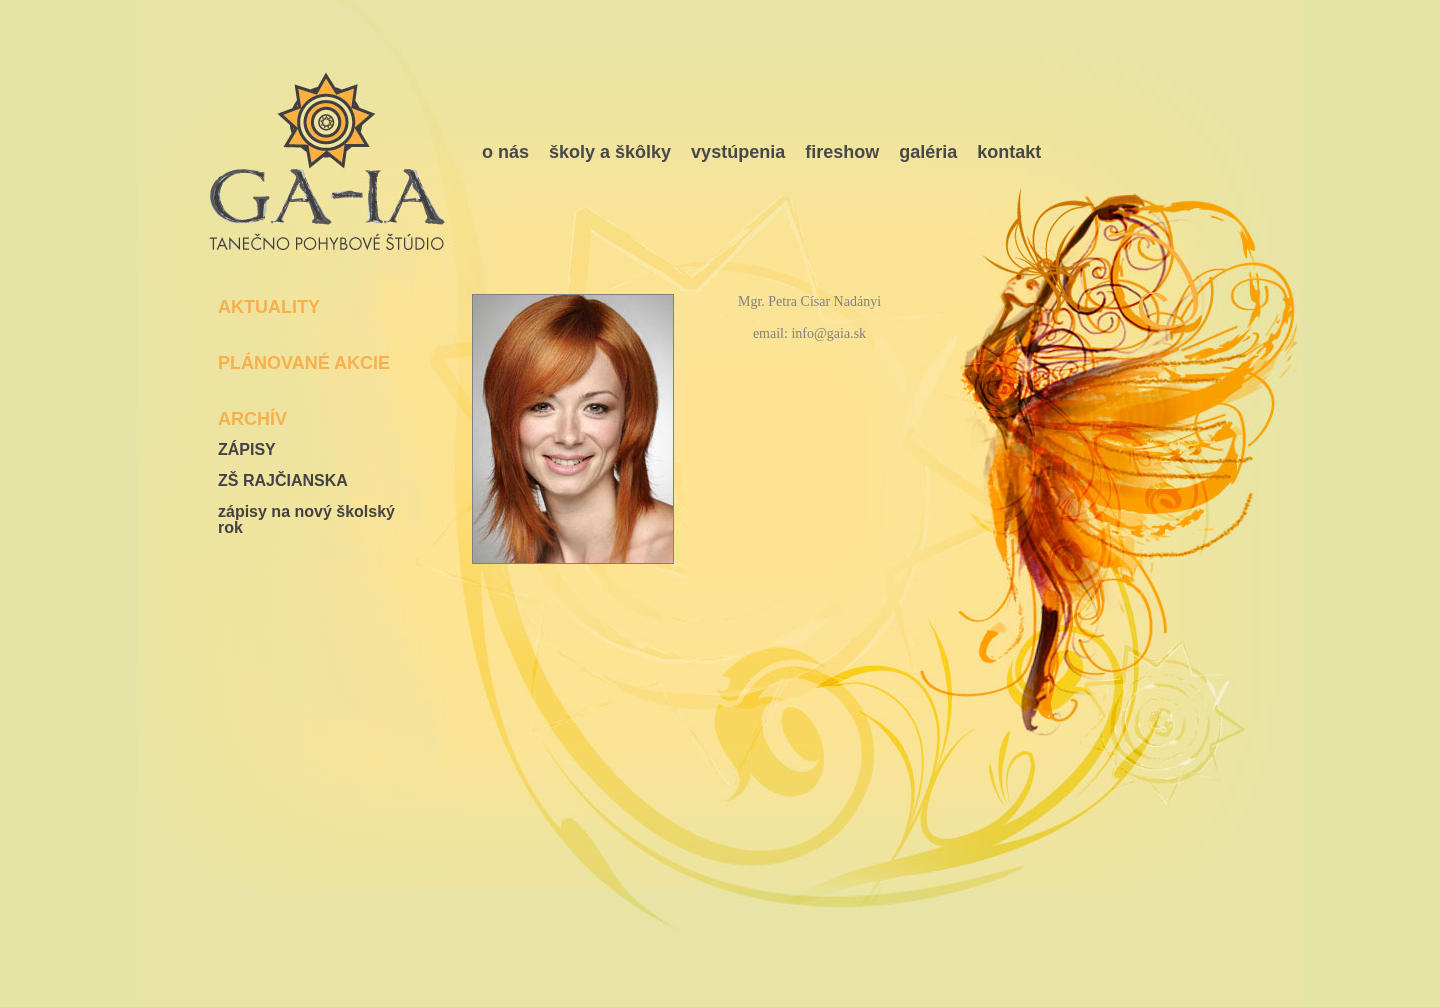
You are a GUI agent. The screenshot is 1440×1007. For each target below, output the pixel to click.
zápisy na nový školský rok (306, 520)
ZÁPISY (247, 450)
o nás (505, 152)
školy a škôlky (610, 152)
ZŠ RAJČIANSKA (283, 481)
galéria (928, 152)
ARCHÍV (252, 419)
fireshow (842, 152)
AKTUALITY (269, 307)
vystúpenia (738, 152)
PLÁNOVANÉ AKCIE (304, 363)
